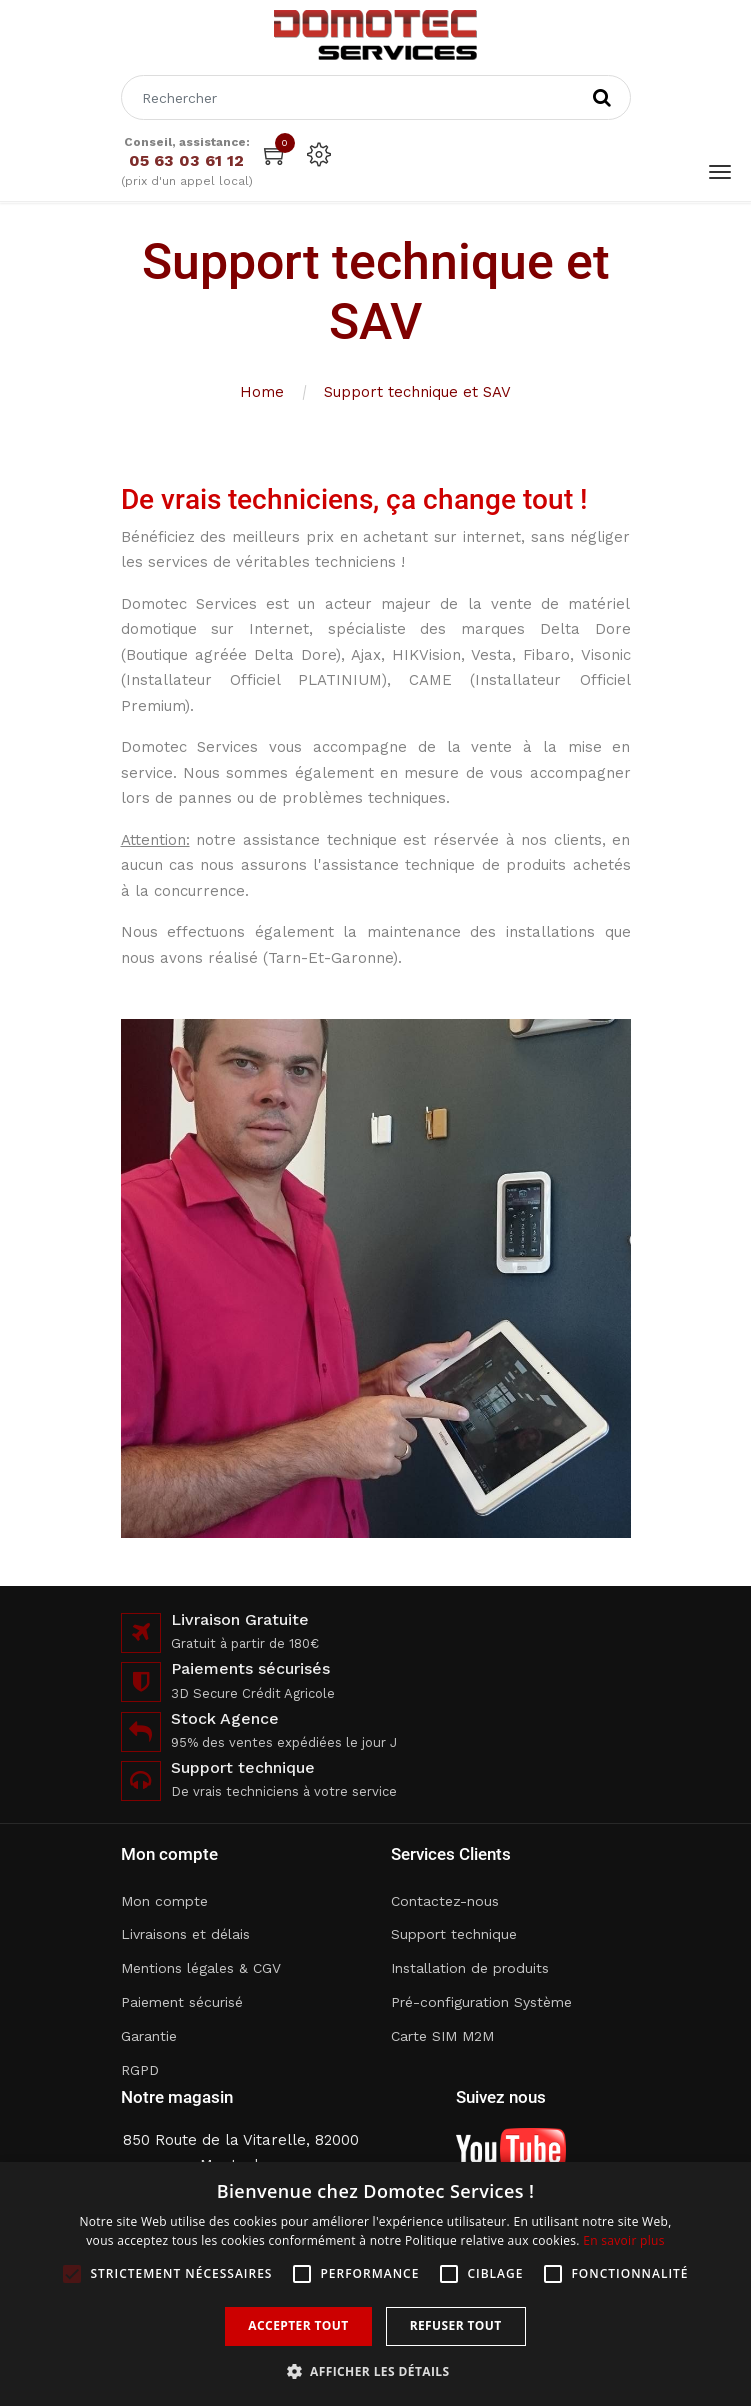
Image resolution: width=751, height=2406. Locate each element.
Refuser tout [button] (456, 2325)
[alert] (375, 2284)
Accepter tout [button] (298, 2325)
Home (262, 392)
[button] (376, 2371)
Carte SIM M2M (442, 2036)
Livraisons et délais (185, 1934)
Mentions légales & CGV (201, 1968)
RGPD (140, 2070)
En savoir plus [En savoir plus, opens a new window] (623, 2240)
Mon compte (164, 1901)
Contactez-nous (445, 1901)
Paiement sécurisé (182, 2002)
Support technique (454, 1934)
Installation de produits (470, 1968)
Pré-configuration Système (481, 2002)
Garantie (149, 2036)
